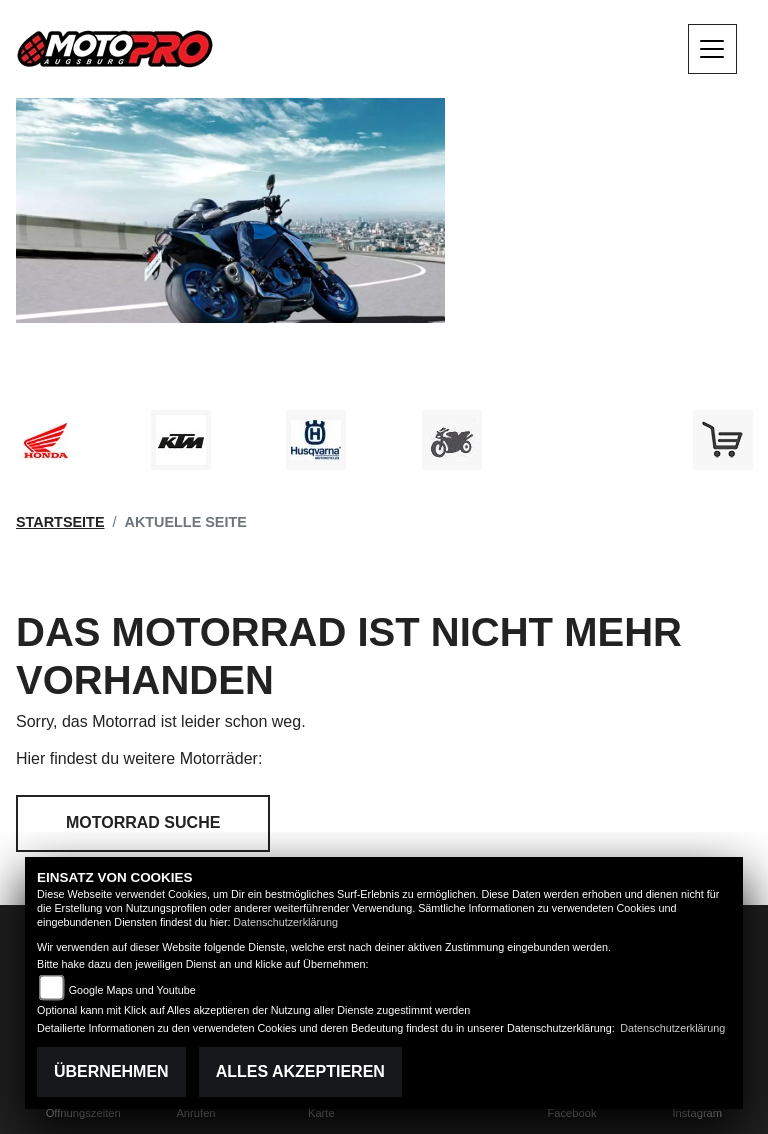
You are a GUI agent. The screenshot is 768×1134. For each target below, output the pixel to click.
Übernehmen (111, 1071)
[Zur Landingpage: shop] (723, 440)
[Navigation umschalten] (713, 49)
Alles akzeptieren (300, 1071)
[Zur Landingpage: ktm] (181, 440)
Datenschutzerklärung (285, 922)
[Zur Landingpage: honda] (45, 440)
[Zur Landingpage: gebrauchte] (452, 440)
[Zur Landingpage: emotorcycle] (587, 440)
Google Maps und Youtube (132, 990)
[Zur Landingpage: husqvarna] (316, 440)
